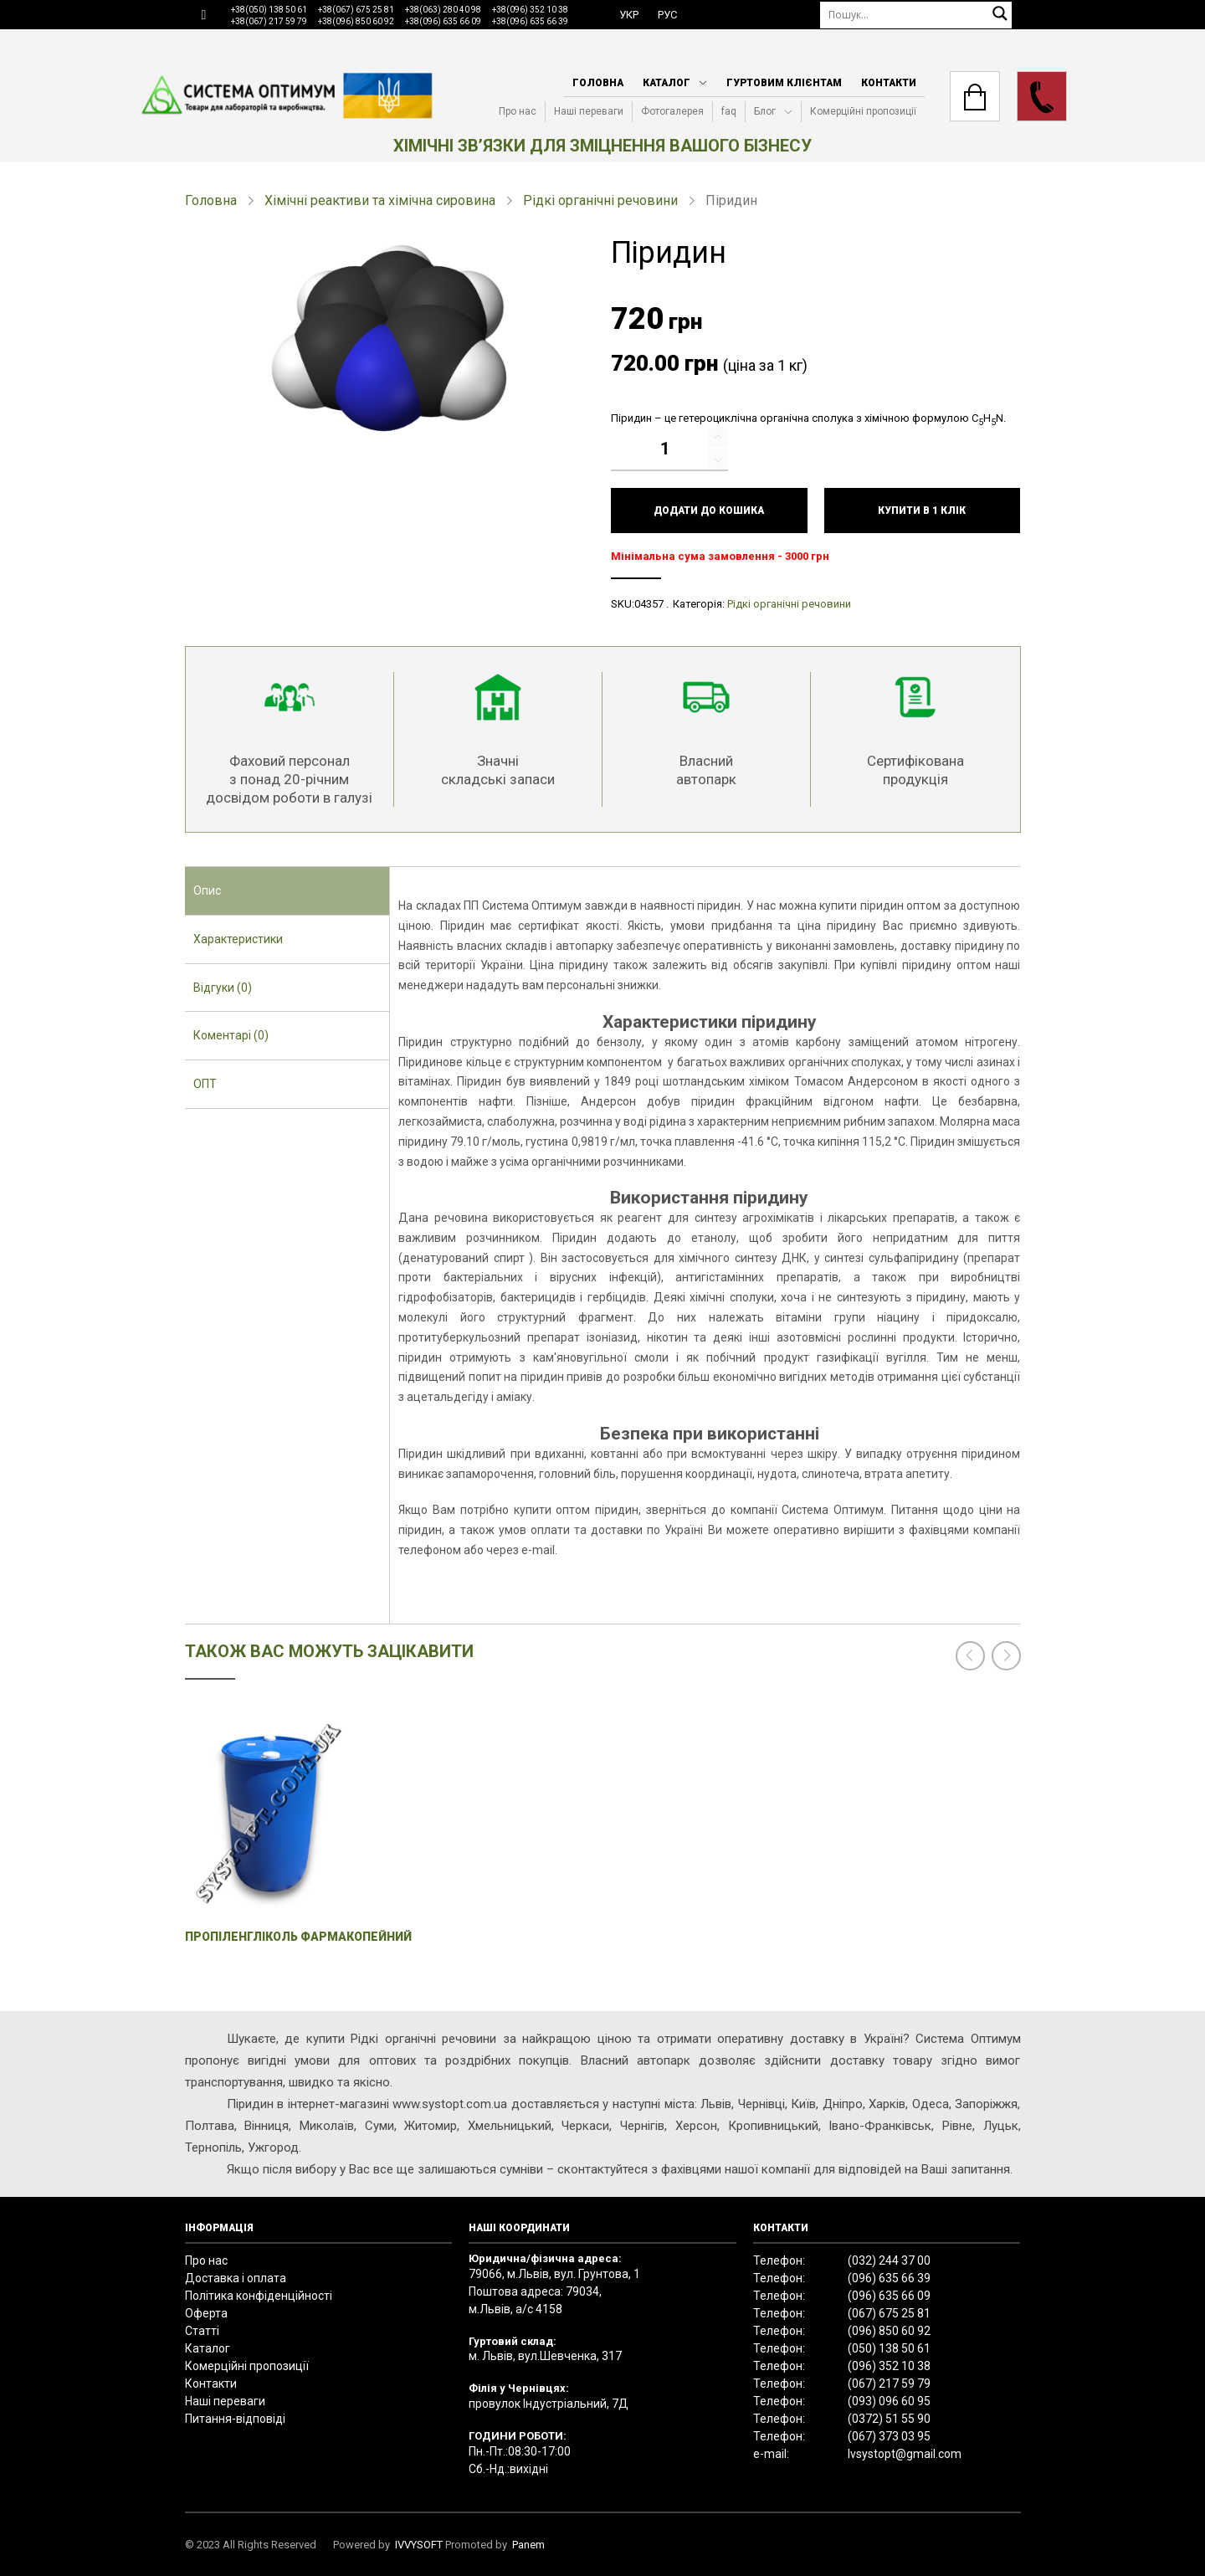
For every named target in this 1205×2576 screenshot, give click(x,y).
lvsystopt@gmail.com (904, 2454)
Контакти (888, 83)
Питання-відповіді (235, 2418)
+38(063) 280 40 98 (443, 9)
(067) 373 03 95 (889, 2436)
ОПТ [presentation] (205, 1083)
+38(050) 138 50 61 (269, 9)
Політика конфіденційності (258, 2295)
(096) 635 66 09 (889, 2295)
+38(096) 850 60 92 (356, 21)
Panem (528, 2544)
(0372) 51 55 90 (889, 2418)
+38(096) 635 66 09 (443, 21)
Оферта (206, 2313)
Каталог (666, 83)
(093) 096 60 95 (889, 2401)
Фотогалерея (672, 111)
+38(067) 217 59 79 (269, 21)
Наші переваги (588, 111)
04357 (649, 604)
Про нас (517, 111)
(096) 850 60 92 (889, 2330)
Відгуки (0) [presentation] (222, 987)
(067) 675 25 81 (889, 2313)
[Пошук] (916, 15)
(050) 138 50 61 (889, 2348)
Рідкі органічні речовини (600, 200)
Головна (597, 83)
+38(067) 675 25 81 (356, 9)
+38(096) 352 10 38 (530, 9)
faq (728, 111)
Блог (765, 111)
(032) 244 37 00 (889, 2260)
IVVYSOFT (419, 2544)
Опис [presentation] (207, 890)
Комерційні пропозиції (863, 111)
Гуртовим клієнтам (784, 83)
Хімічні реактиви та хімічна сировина (379, 200)
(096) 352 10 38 (889, 2366)
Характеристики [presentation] (238, 939)
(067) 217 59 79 (889, 2383)
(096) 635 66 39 (889, 2278)
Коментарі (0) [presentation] (231, 1035)
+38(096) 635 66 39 (530, 21)
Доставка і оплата (235, 2278)
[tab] (287, 891)
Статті (202, 2330)
